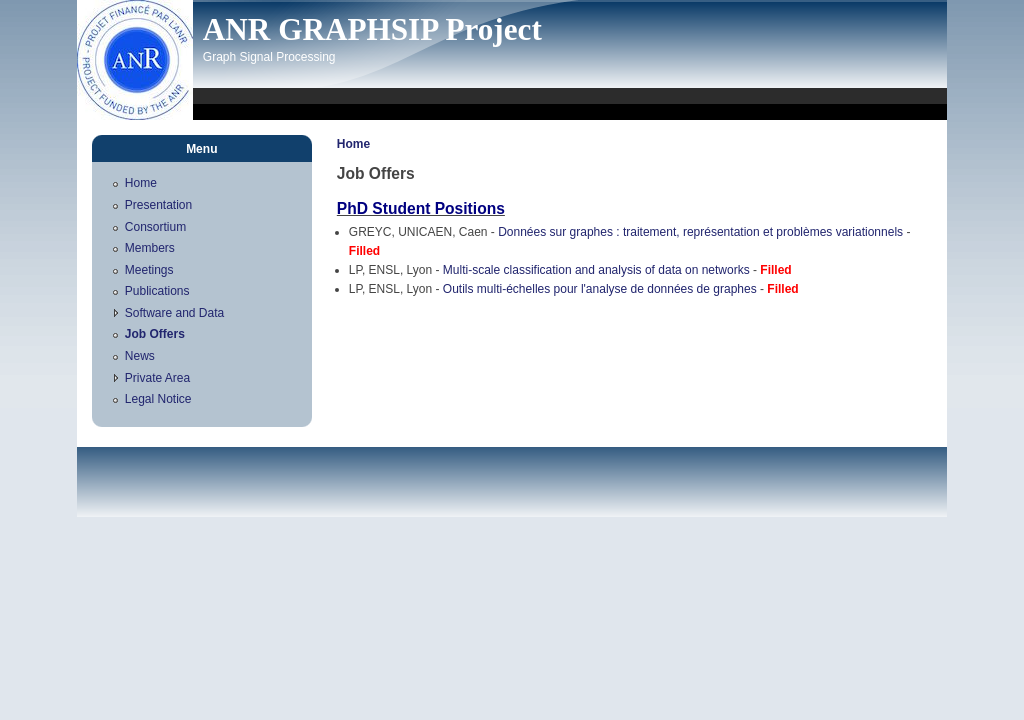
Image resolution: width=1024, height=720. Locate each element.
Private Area (157, 378)
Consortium (155, 227)
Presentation (158, 205)
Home (353, 144)
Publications (157, 291)
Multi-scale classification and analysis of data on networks (596, 270)
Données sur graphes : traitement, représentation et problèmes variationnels (700, 232)
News (140, 356)
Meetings (149, 270)
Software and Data (174, 313)
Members (150, 248)
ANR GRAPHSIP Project (372, 29)
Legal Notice (158, 399)
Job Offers (155, 334)
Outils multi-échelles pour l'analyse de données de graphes (600, 289)
